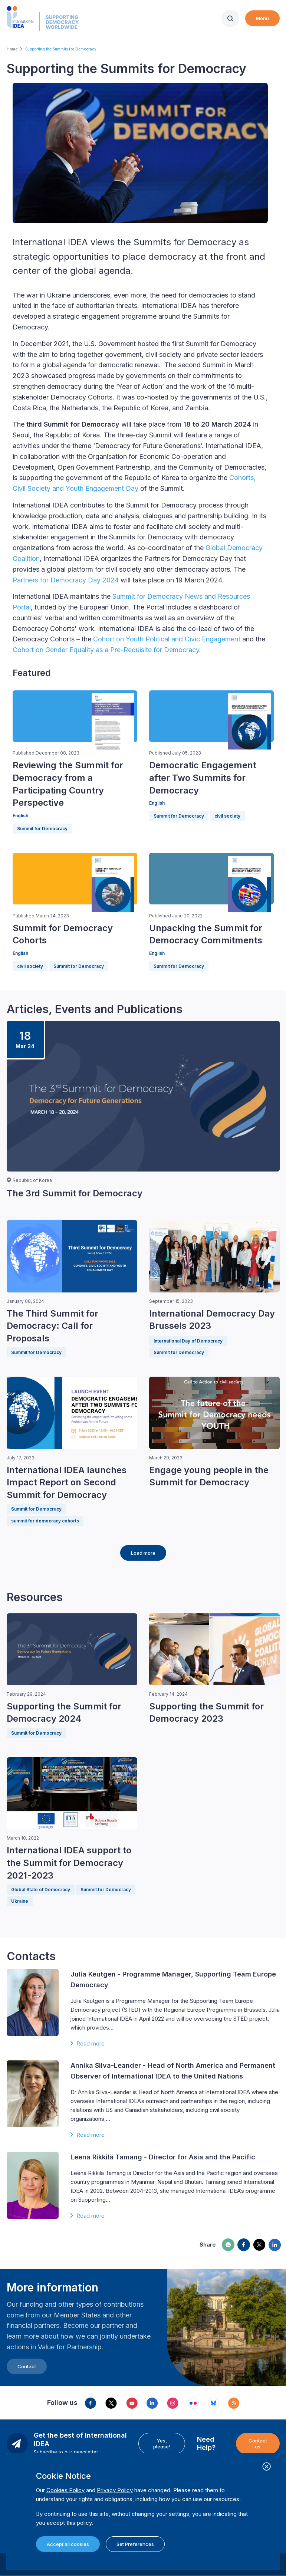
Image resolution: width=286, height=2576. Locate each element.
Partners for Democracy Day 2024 (66, 580)
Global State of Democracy (40, 1889)
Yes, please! (161, 2444)
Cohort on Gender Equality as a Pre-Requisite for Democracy (106, 650)
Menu (262, 18)
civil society (227, 816)
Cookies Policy (65, 2490)
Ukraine (19, 1901)
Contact (26, 2366)
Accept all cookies (68, 2544)
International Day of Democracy (188, 1341)
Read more (90, 2043)
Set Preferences (135, 2544)
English (20, 815)
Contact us (258, 2444)
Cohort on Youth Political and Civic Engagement (166, 639)
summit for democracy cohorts (45, 1521)
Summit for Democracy (42, 828)
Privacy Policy (115, 2490)
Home (12, 49)
